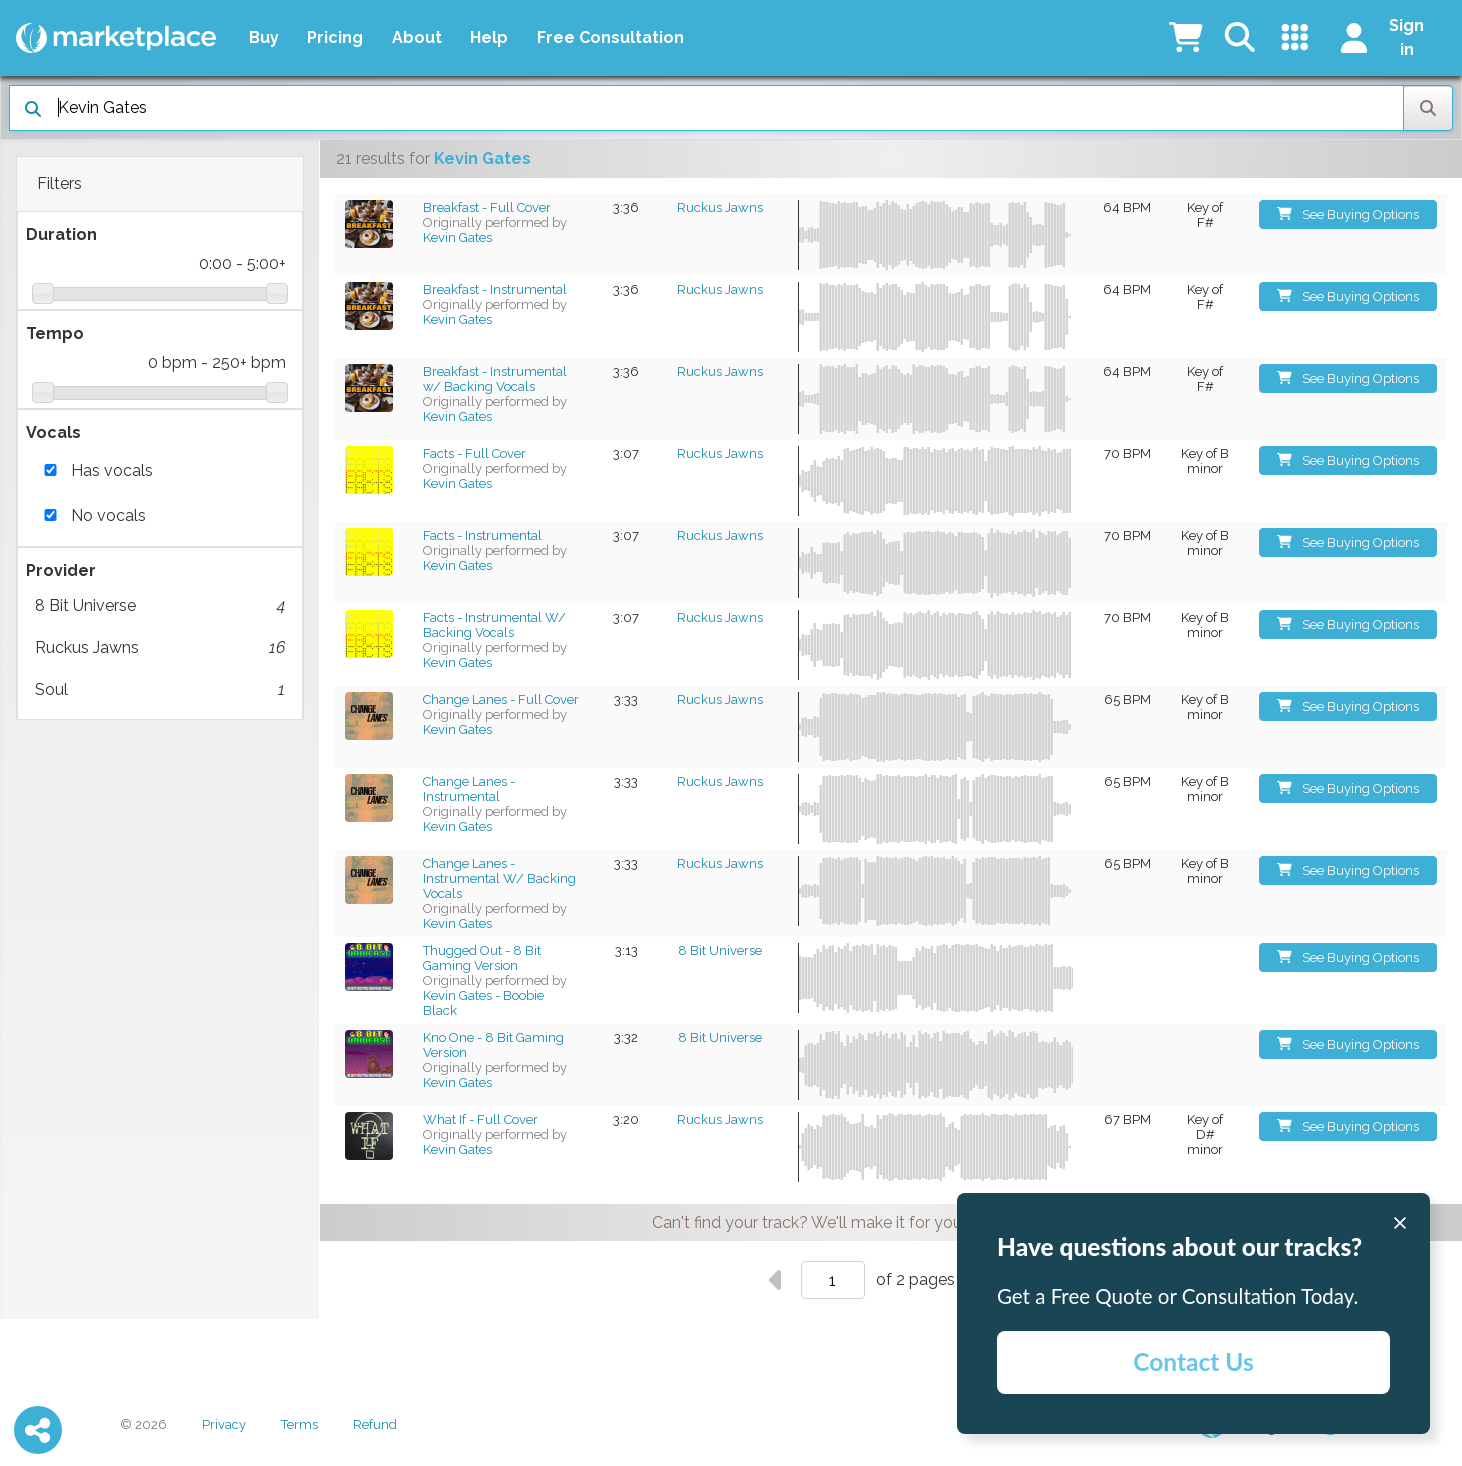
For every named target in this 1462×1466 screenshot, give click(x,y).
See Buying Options (1348, 214)
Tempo (55, 333)
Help (489, 37)
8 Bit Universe (160, 606)
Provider (61, 570)
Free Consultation (610, 37)
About (417, 37)
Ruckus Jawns (160, 648)
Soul (160, 690)
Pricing (335, 37)
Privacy (224, 1424)
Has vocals (112, 470)
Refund (375, 1424)
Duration (61, 234)
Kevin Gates (457, 237)
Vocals (53, 432)
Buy (264, 37)
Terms (299, 1424)
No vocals (108, 515)
